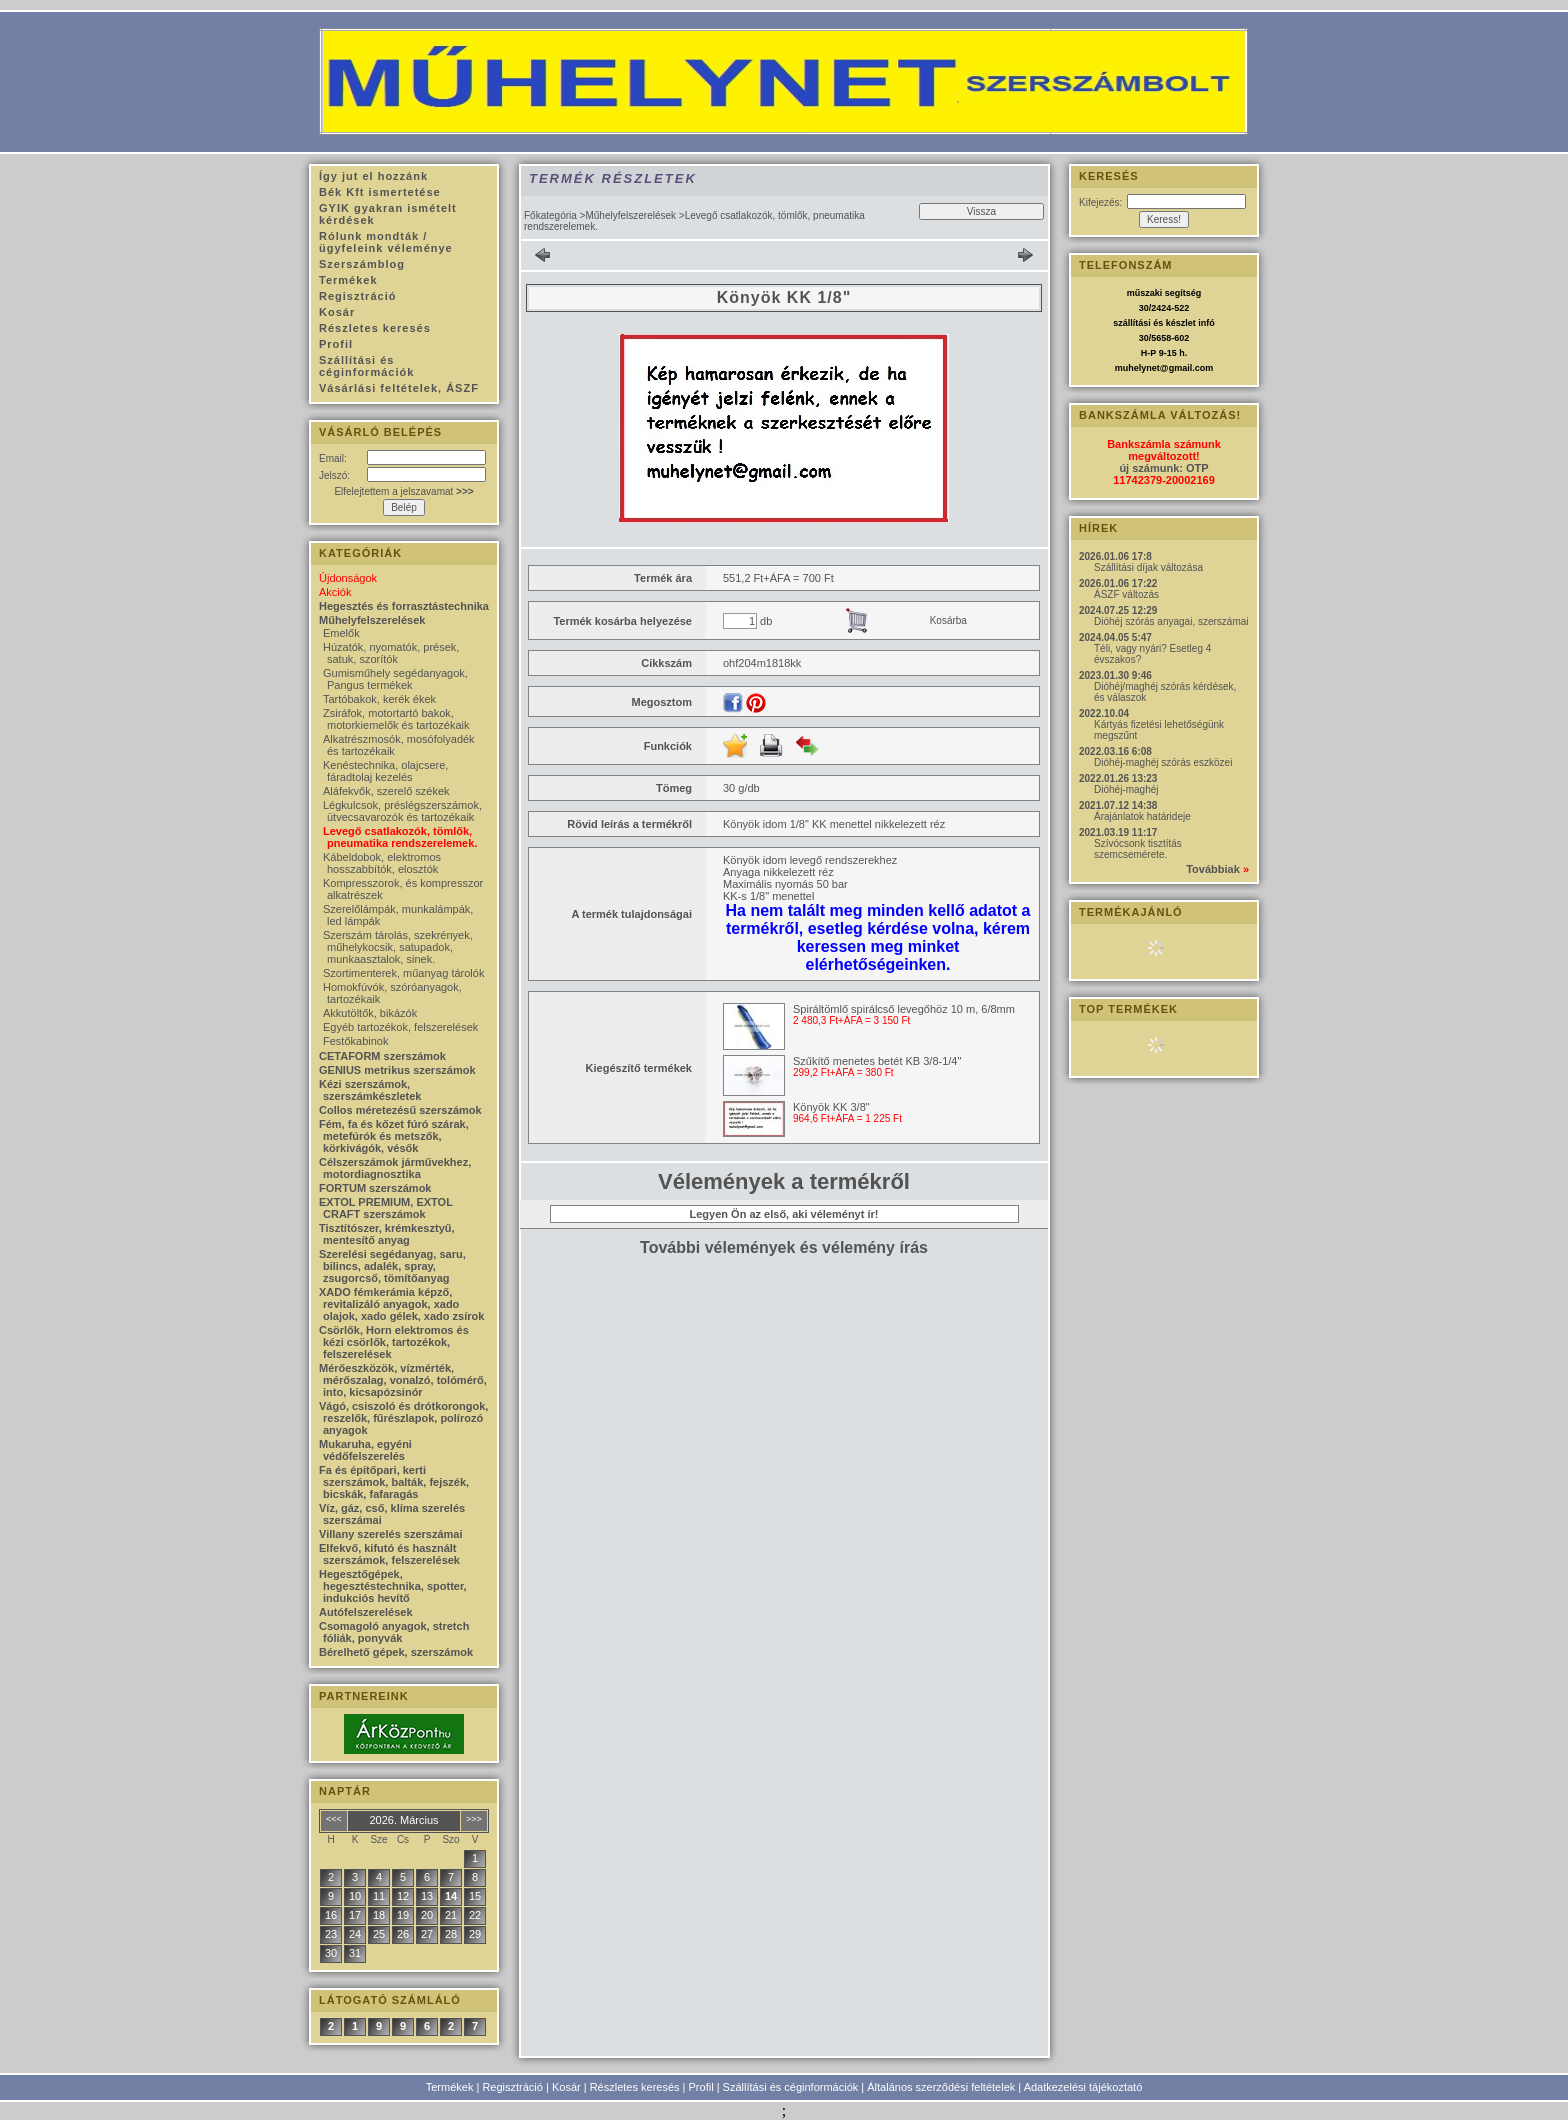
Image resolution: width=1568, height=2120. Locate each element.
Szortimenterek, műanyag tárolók (403, 973)
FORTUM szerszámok (375, 1188)
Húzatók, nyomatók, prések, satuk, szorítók (391, 653)
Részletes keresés (635, 2087)
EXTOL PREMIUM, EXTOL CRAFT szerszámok (386, 1208)
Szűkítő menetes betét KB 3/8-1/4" (877, 1061)
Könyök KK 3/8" (831, 1107)
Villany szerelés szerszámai (391, 1534)
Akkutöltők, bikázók (370, 1013)
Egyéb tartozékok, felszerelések (400, 1027)
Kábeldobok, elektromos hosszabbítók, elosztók (382, 863)
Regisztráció (512, 2087)
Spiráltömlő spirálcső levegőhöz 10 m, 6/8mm (904, 1009)
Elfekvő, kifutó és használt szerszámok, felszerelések (389, 1554)
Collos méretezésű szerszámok (400, 1110)
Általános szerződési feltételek (941, 2087)
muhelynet (1137, 368)
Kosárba (948, 620)
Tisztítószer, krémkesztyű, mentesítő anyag (387, 1234)
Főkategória (550, 215)
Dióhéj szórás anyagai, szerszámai (1171, 621)
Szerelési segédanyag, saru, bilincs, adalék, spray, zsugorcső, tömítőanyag (392, 1266)
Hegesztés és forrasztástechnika (404, 606)
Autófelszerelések (366, 1612)
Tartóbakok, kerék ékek (379, 699)
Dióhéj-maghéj (1126, 789)
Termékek (450, 2087)
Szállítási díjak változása (1148, 567)
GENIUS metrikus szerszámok (397, 1070)
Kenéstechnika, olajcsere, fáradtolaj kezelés (385, 771)
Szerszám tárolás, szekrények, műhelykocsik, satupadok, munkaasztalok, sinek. (398, 947)
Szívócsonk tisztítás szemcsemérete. (1138, 849)
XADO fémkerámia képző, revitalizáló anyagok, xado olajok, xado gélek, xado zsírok (401, 1304)
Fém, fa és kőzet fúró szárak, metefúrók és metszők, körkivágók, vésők (394, 1136)
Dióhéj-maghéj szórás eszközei (1163, 762)
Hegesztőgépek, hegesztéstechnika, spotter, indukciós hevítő (393, 1586)
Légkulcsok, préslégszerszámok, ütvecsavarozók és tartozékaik (402, 811)
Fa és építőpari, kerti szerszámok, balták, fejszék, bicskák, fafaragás (394, 1482)
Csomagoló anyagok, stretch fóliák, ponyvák (394, 1632)
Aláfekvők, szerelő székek (386, 791)
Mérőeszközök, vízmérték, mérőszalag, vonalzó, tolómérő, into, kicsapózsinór (403, 1380)
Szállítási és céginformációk (791, 2087)
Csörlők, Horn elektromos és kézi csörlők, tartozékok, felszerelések (394, 1342)
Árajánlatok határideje (1142, 816)
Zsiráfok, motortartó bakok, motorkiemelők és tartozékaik (396, 719)
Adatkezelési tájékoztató (1083, 2087)
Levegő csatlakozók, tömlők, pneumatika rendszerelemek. (400, 837)
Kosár (566, 2087)
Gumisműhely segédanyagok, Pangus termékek (395, 679)
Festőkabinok (355, 1041)
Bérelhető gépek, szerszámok (396, 1652)
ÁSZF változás (1126, 594)
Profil (701, 2087)
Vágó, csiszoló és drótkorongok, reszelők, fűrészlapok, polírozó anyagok (403, 1418)
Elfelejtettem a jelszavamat (403, 491)
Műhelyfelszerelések (630, 215)
